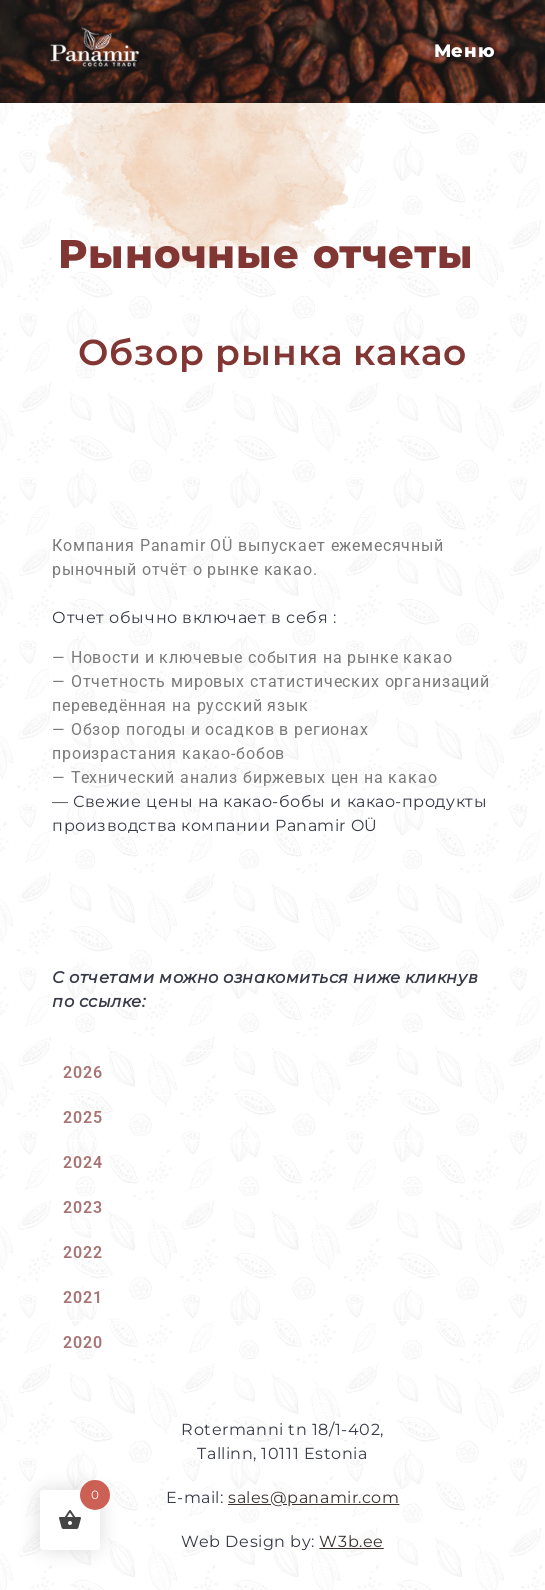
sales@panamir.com (313, 1497)
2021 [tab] (82, 1297)
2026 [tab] (82, 1072)
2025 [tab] (82, 1117)
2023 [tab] (82, 1207)
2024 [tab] (82, 1162)
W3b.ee (351, 1541)
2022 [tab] (82, 1252)
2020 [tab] (82, 1342)
